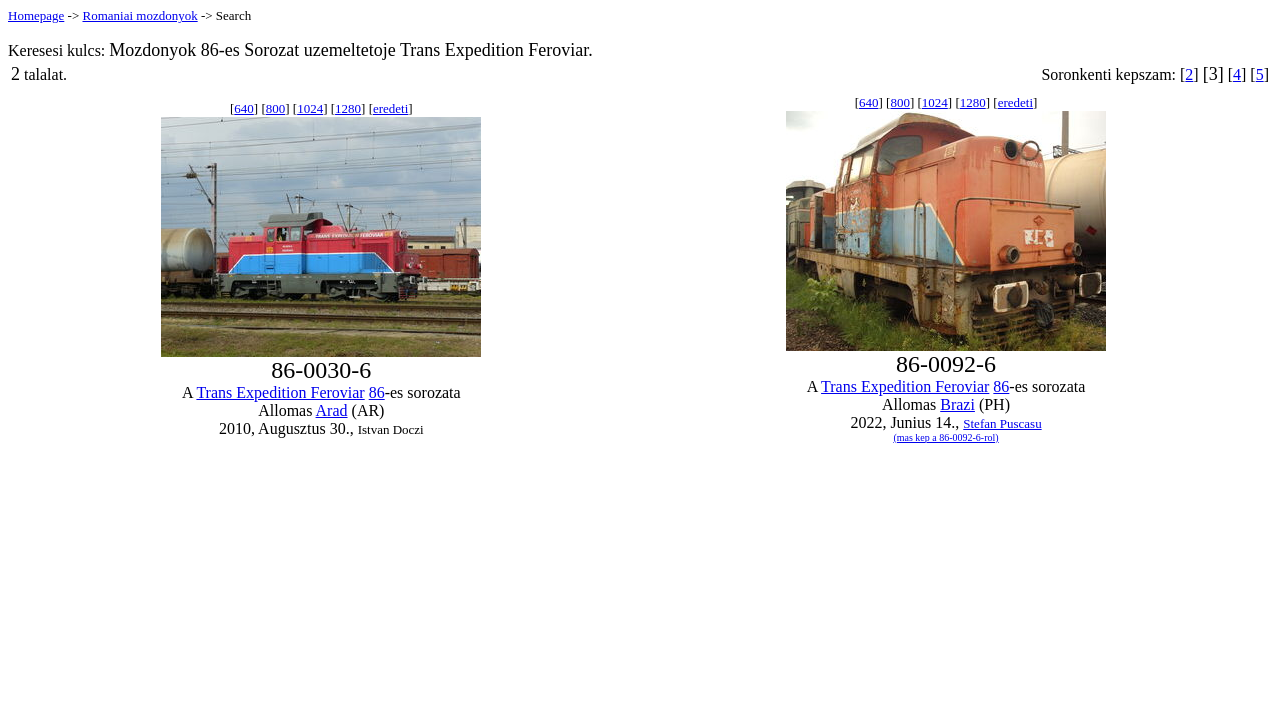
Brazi (957, 404)
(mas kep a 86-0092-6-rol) (945, 437)
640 (244, 108)
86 (377, 392)
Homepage (36, 15)
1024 (310, 108)
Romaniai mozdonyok (139, 15)
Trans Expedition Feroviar (280, 392)
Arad (332, 410)
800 (276, 108)
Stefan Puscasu (1002, 423)
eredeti (390, 108)
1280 (348, 108)
